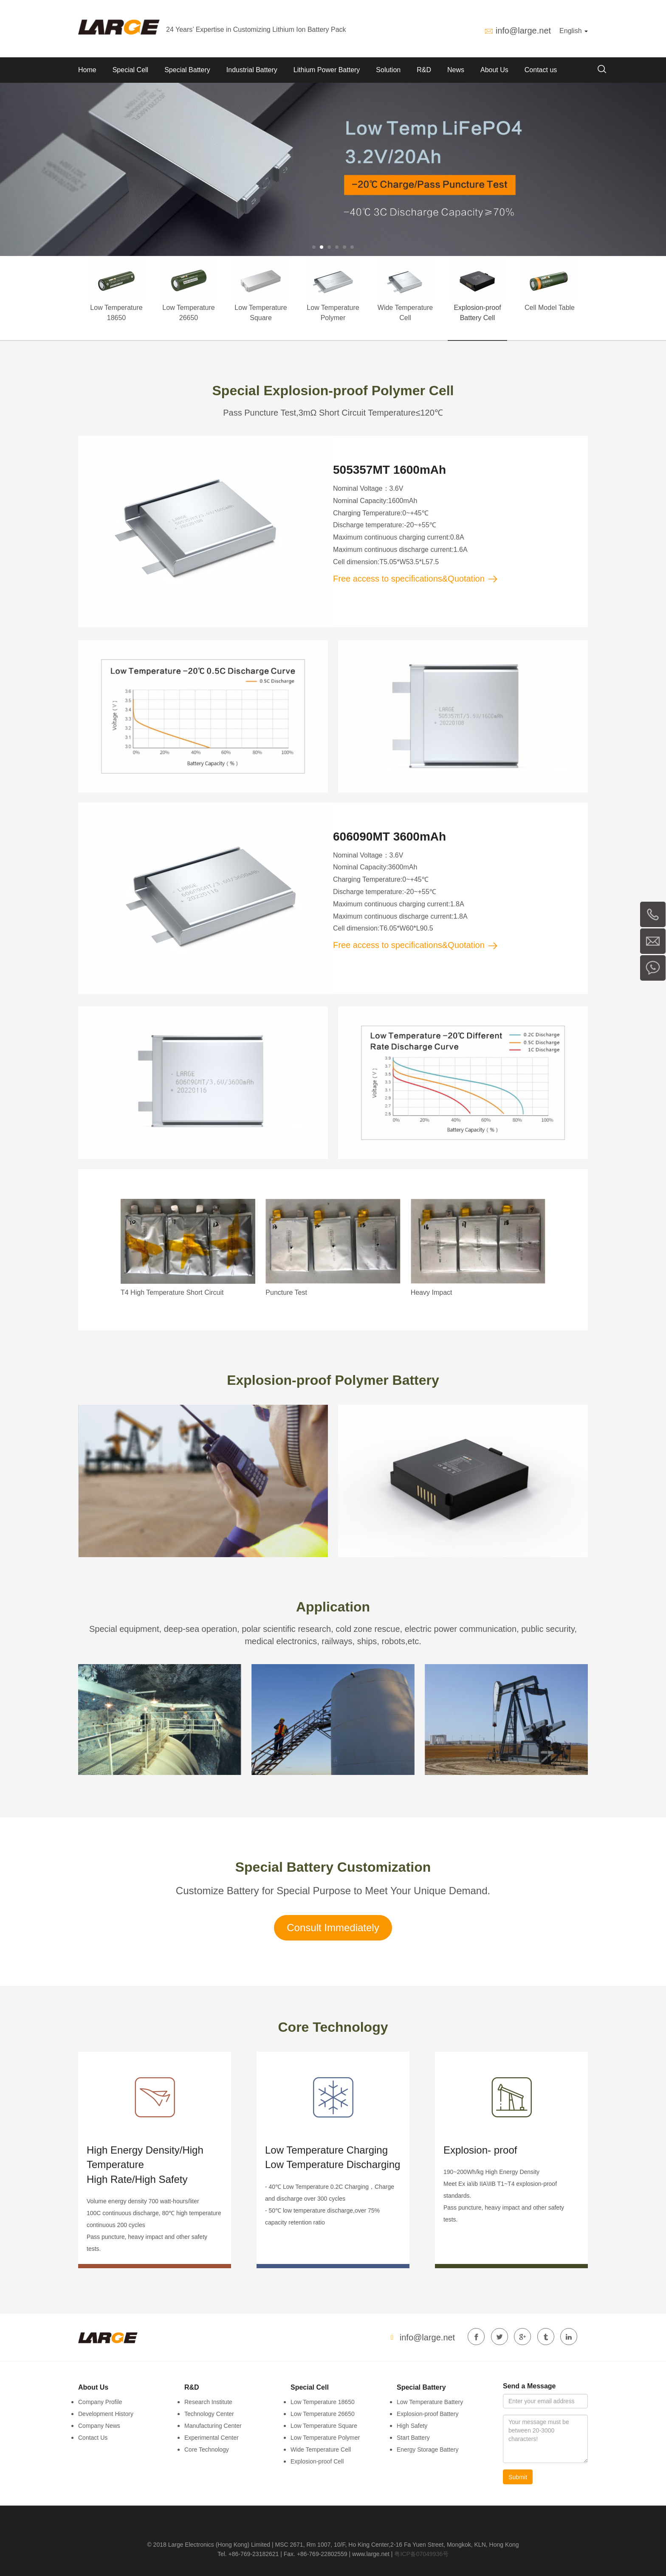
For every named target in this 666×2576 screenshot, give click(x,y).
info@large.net (523, 30)
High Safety (412, 2425)
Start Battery (413, 2437)
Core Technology (206, 2449)
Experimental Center (211, 2437)
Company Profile (100, 2402)
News (455, 69)
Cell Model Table (550, 307)
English (573, 30)
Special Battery (187, 69)
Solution (388, 69)
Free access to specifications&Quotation (416, 578)
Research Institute (208, 2402)
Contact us (541, 69)
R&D (424, 69)
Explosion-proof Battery (428, 2413)
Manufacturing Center (213, 2425)
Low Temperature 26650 (323, 2413)
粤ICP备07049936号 (421, 2554)
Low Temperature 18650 (323, 2402)
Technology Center (209, 2413)
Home (87, 69)
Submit (517, 2477)
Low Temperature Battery (430, 2402)
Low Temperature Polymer (325, 2437)
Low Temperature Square (324, 2425)
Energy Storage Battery (428, 2449)
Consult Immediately (333, 1927)
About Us (494, 69)
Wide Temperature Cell (321, 2449)
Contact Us (92, 2437)
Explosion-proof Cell (317, 2461)
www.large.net (370, 2554)
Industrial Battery (251, 69)
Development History (105, 2413)
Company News (99, 2425)
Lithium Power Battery (326, 69)
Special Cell (130, 69)
